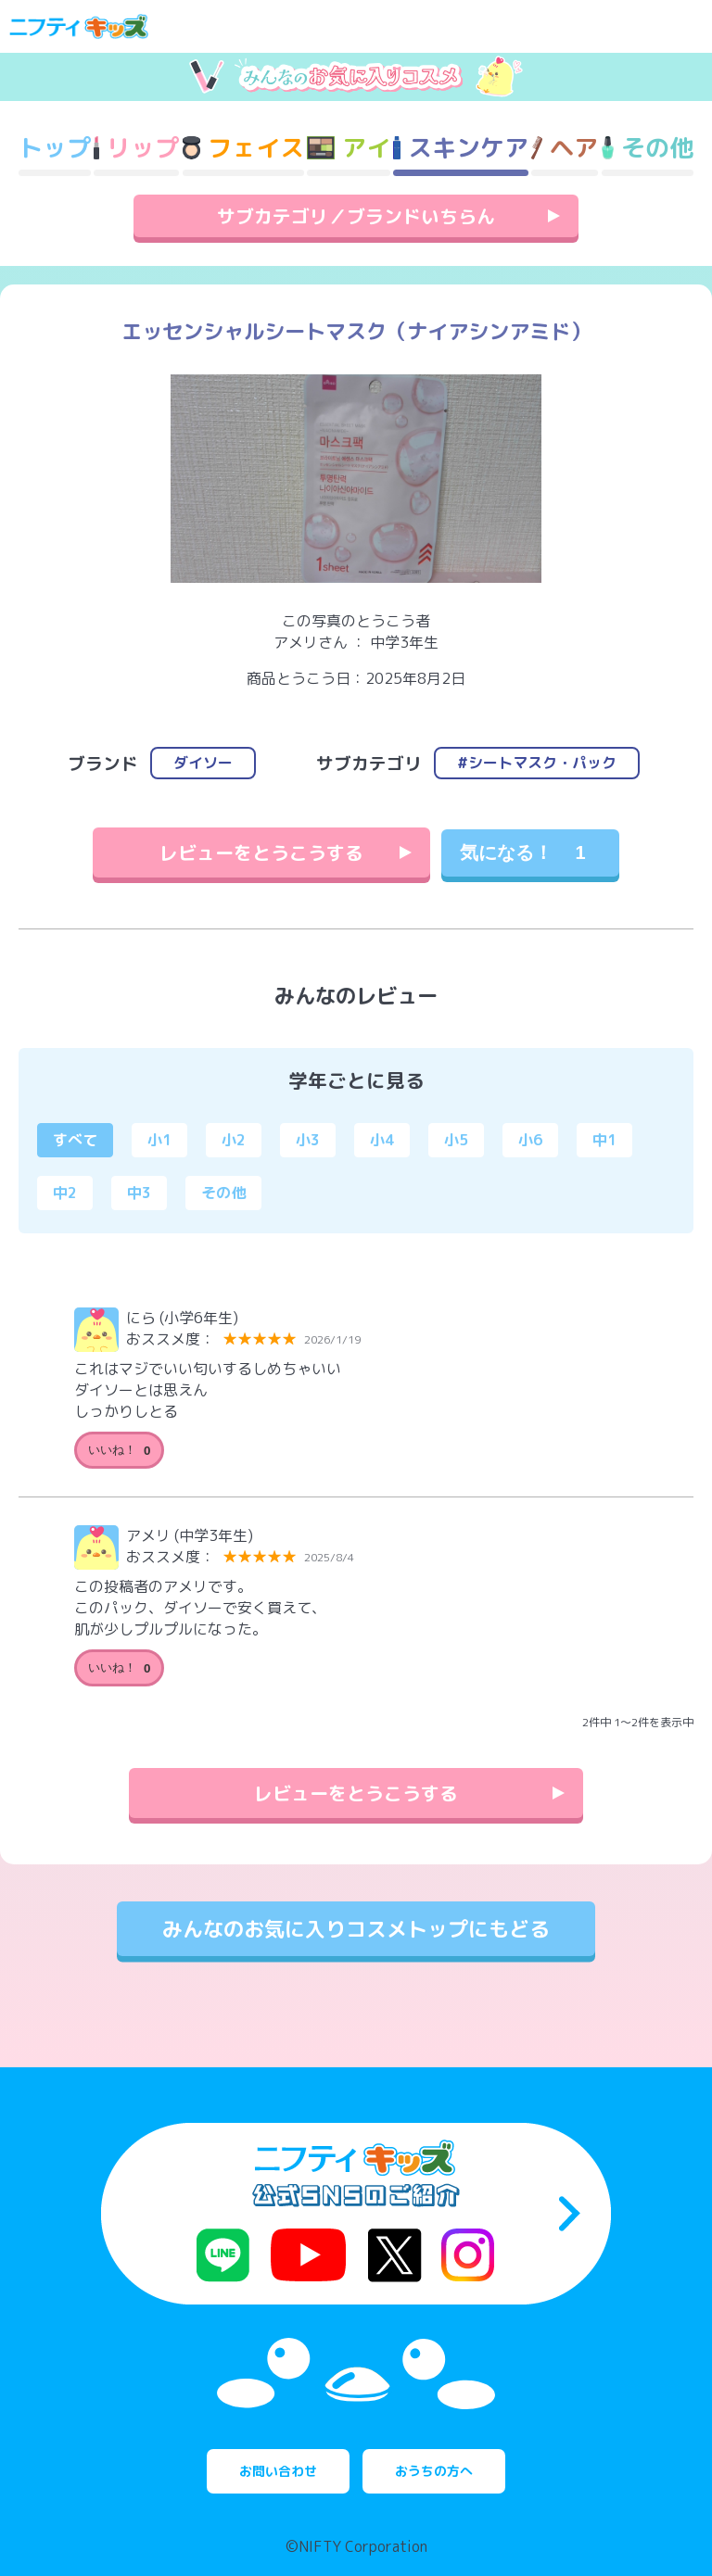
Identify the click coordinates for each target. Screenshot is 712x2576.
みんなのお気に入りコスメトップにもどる (356, 1928)
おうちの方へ (434, 2471)
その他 (223, 1192)
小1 (159, 1140)
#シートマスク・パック (537, 762)
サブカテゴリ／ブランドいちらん (356, 216)
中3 (139, 1192)
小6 (530, 1140)
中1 (604, 1140)
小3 (308, 1140)
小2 (234, 1140)
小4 (382, 1140)
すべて (75, 1140)
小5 (456, 1140)
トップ (55, 147)
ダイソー (203, 762)
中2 (65, 1192)
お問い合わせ (278, 2471)
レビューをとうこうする (261, 852)
